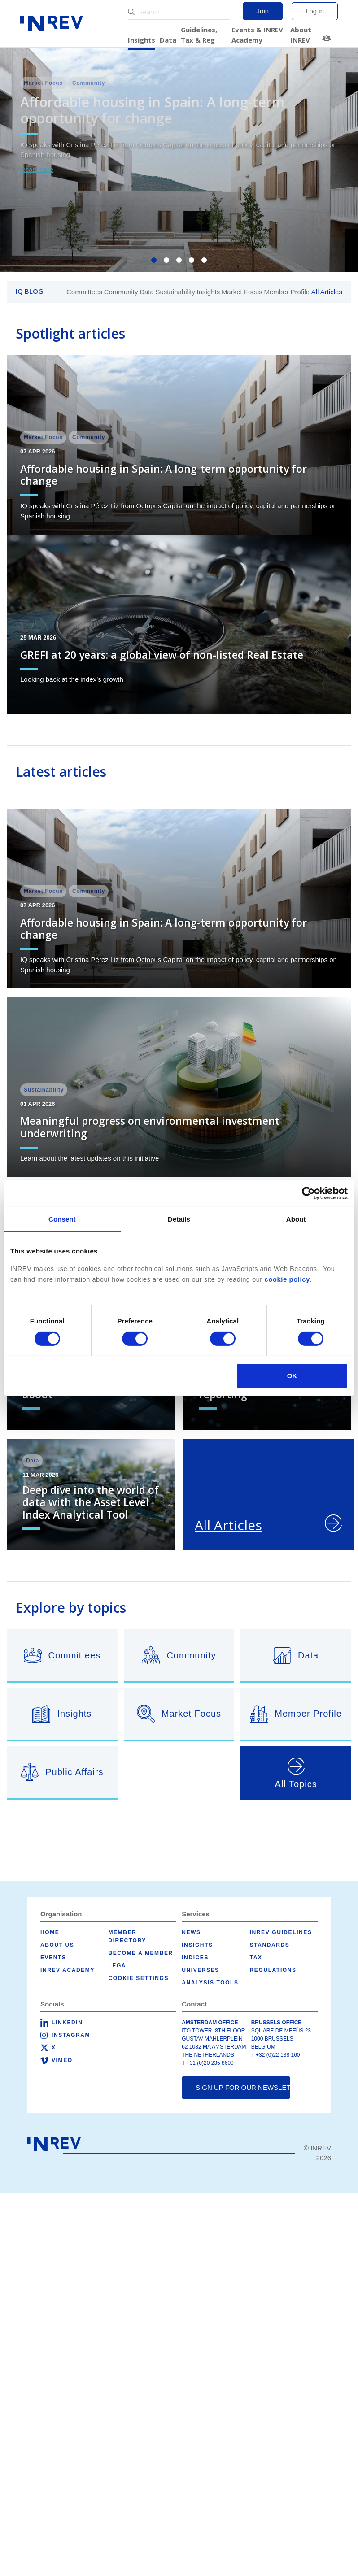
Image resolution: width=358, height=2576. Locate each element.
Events (53, 1957)
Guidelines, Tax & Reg (199, 34)
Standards (270, 1945)
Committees (84, 292)
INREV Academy (67, 1970)
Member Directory (327, 38)
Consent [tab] (62, 1219)
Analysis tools (210, 1983)
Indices (195, 1957)
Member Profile (287, 292)
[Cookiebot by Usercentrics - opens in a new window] (308, 1193)
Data (168, 39)
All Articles (326, 292)
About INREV (300, 34)
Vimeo (62, 2060)
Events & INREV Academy (257, 34)
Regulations (273, 1970)
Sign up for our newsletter (243, 2087)
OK (292, 1375)
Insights (141, 39)
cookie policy (287, 1279)
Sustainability (175, 292)
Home (49, 1932)
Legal (119, 1965)
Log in (315, 11)
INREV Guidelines (281, 1932)
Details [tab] (179, 1219)
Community (121, 292)
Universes (200, 1970)
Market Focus (242, 292)
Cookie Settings (138, 1978)
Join (263, 11)
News (191, 1932)
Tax (256, 1957)
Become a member (140, 1953)
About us (57, 1945)
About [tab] (296, 1219)
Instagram (71, 2035)
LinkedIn (67, 2022)
